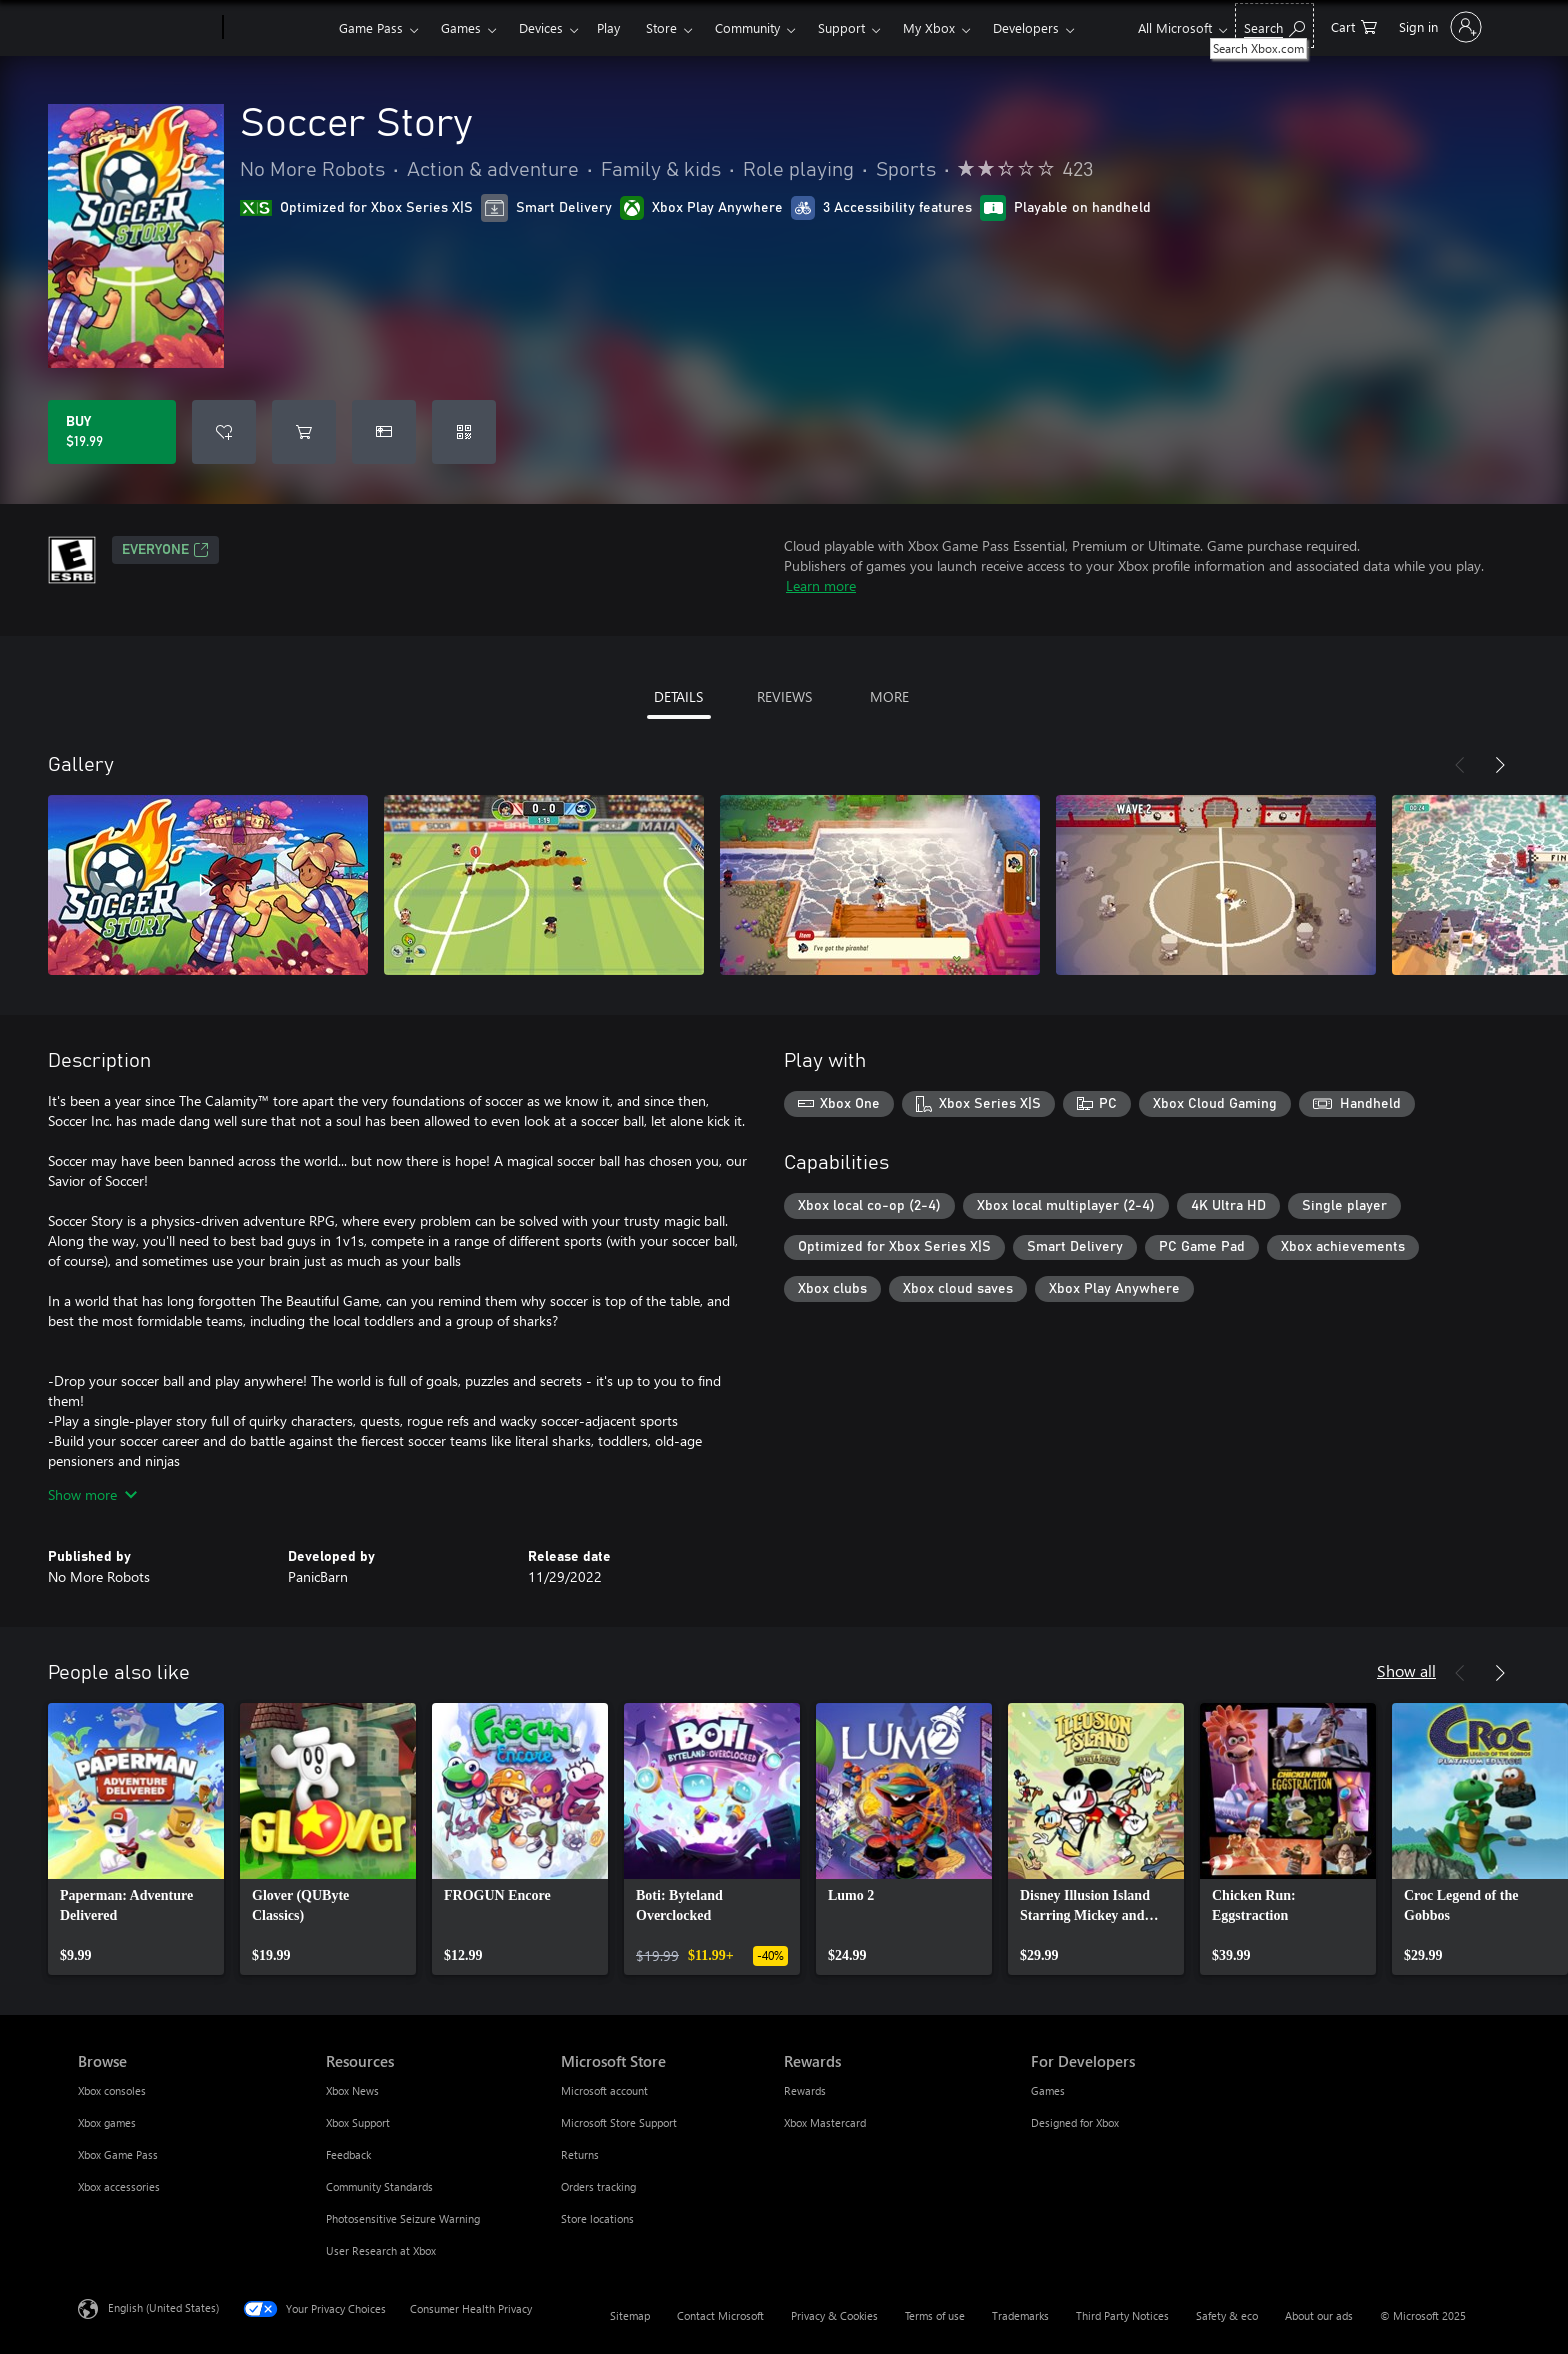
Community (747, 27)
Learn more (821, 585)
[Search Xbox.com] (1274, 25)
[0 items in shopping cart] (1354, 25)
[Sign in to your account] (1438, 27)
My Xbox (929, 27)
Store (661, 27)
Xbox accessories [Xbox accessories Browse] (119, 2186)
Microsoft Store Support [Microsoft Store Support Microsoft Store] (619, 2122)
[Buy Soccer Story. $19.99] (112, 432)
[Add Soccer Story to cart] (304, 432)
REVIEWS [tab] (784, 696)
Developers (1026, 27)
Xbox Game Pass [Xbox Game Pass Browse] (118, 2154)
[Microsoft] (146, 28)
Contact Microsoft (720, 2315)
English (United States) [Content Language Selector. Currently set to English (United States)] (163, 2307)
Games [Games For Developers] (1048, 2090)
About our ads (1319, 2315)
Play (608, 27)
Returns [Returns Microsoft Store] (580, 2154)
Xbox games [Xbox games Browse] (107, 2122)
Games (461, 27)
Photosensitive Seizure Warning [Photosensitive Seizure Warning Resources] (403, 2218)
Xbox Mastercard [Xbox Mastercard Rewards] (825, 2122)
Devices (541, 27)
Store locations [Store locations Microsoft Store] (597, 2218)
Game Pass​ (371, 27)
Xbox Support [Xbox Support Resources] (358, 2122)
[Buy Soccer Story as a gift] (384, 432)
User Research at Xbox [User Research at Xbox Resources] (381, 2250)
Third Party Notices (1122, 2315)
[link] (136, 1839)
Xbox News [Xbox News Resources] (352, 2090)
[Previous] (1460, 765)
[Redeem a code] (464, 432)
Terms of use (935, 2315)
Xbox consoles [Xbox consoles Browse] (112, 2090)
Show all (1406, 1670)
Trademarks (1020, 2315)
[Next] (1500, 765)
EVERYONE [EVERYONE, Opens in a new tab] (165, 550)
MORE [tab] (889, 696)
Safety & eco (1227, 2315)
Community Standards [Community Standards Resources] (379, 2186)
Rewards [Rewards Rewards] (805, 2090)
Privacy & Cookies (834, 2315)
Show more (92, 1494)
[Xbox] (278, 28)
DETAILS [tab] (678, 696)
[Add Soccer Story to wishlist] (224, 432)
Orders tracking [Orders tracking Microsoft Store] (598, 2186)
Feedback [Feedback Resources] (348, 2154)
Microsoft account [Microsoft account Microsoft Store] (604, 2090)
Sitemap (630, 2315)
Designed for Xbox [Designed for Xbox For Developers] (1075, 2122)
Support (841, 27)
